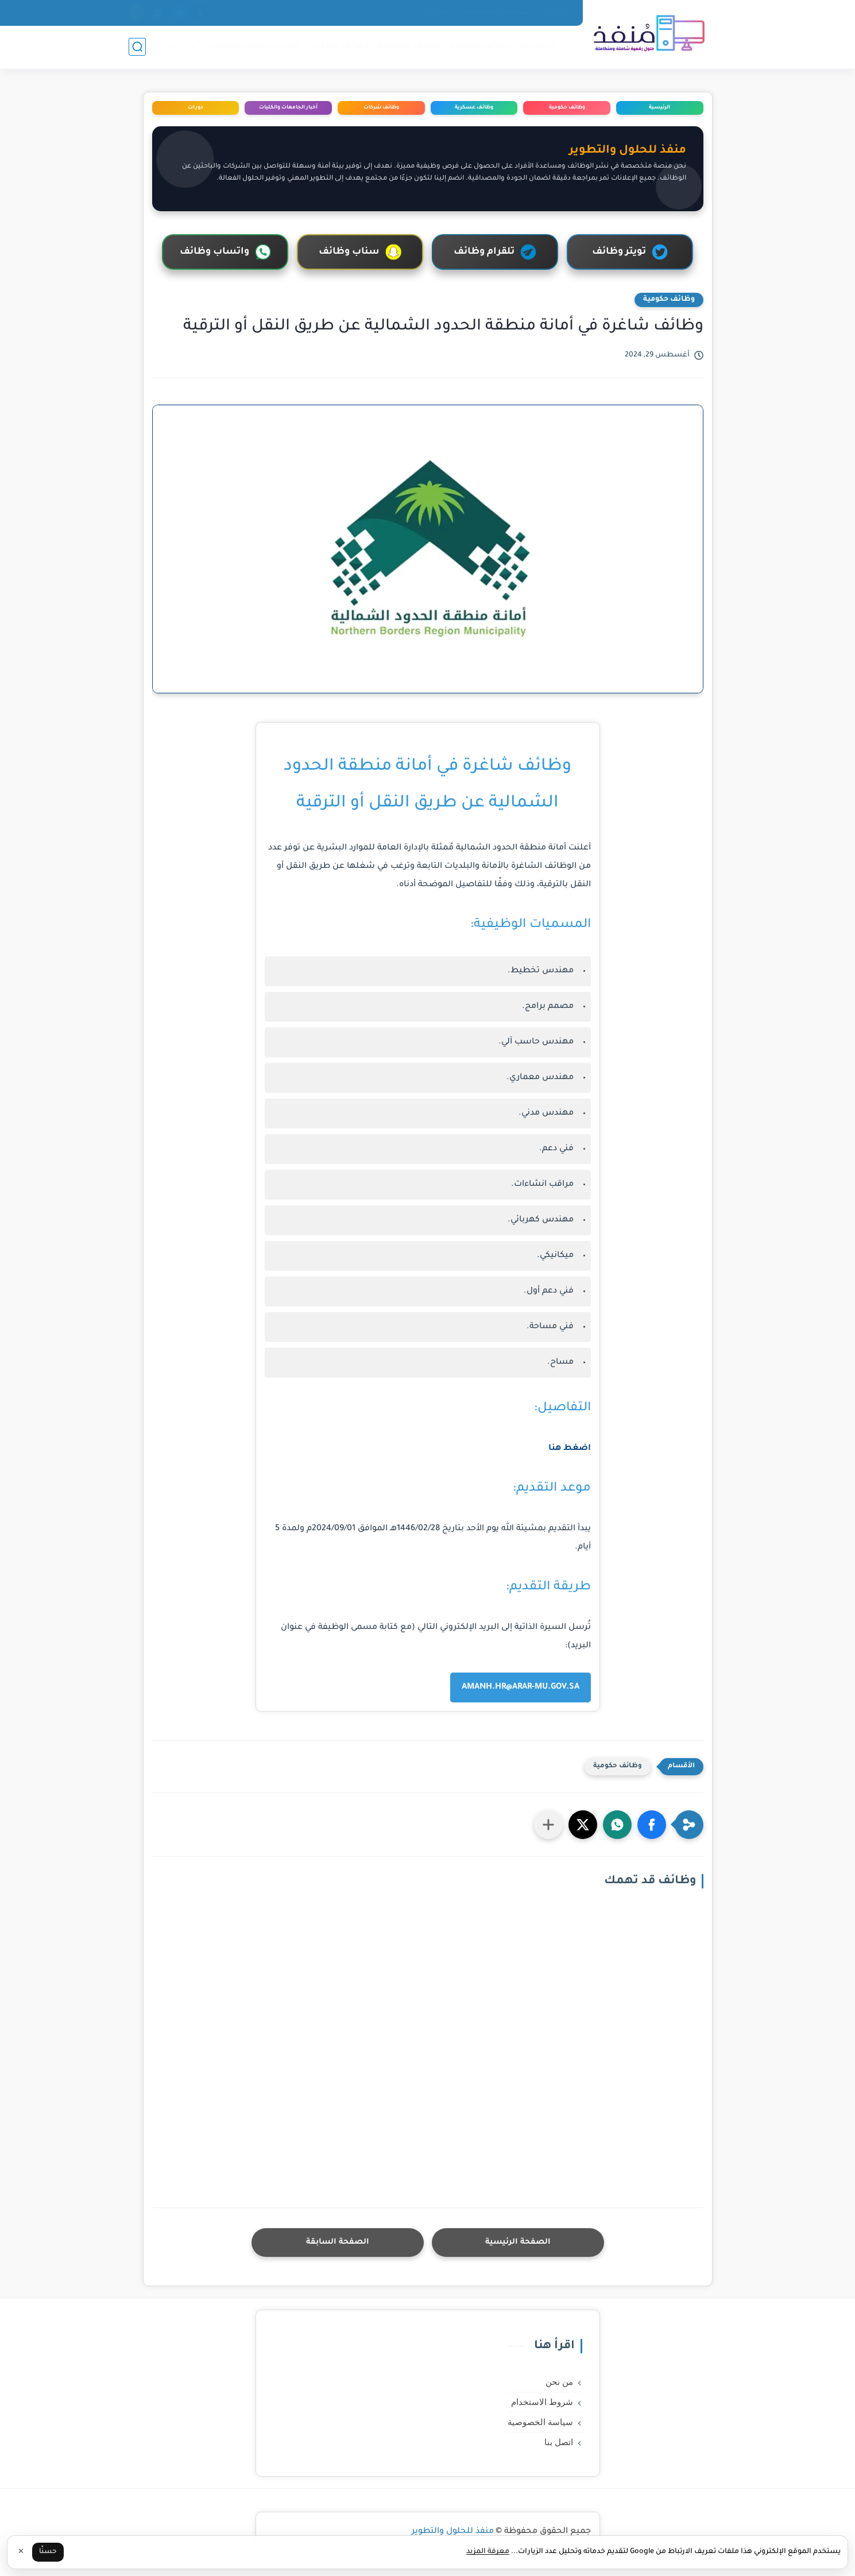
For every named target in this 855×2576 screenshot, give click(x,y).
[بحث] (137, 47)
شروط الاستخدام (542, 2402)
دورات (183, 46)
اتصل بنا (437, 13)
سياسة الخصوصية (497, 13)
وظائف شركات (339, 46)
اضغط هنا (569, 1448)
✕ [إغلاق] (21, 2552)
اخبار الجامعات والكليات (252, 46)
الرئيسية (537, 46)
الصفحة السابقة (337, 2242)
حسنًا (48, 2552)
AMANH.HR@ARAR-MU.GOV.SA (520, 1687)
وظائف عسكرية (410, 46)
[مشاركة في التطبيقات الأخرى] (548, 1824)
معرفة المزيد (487, 2552)
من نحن (557, 13)
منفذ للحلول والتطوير (453, 2531)
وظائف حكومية (480, 46)
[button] (651, 1824)
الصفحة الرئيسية (518, 2242)
